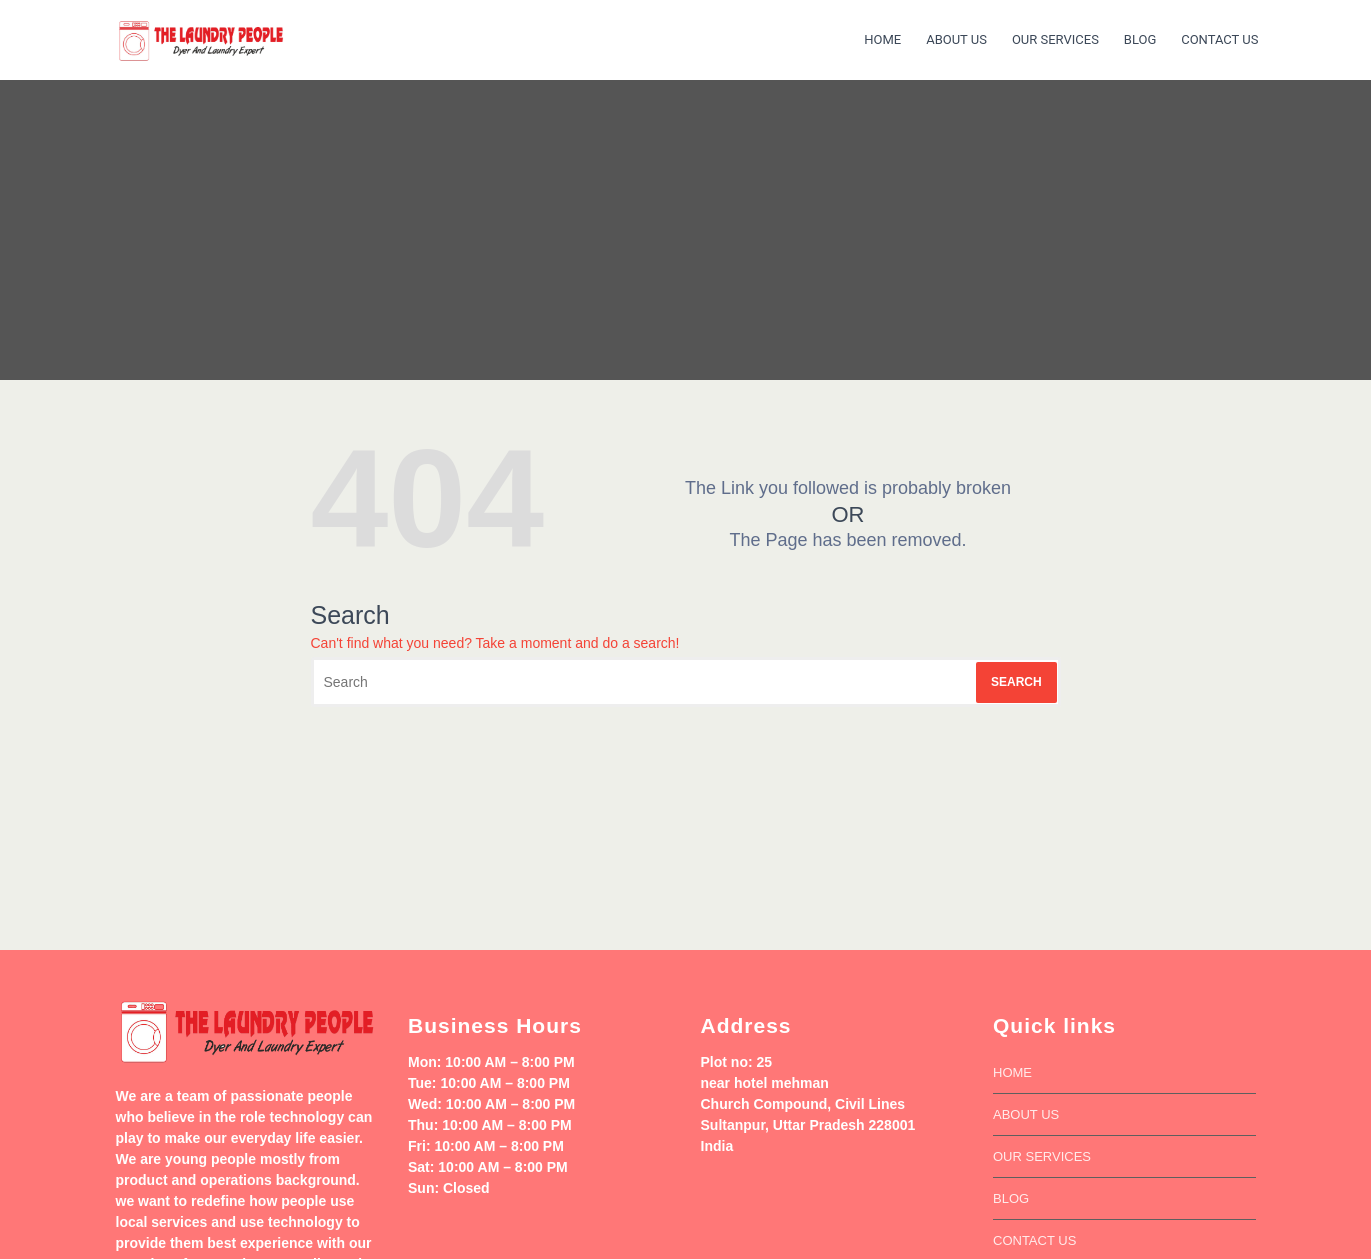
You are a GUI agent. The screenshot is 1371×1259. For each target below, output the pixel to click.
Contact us (1219, 39)
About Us (956, 39)
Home (882, 39)
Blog (1140, 39)
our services (1055, 39)
